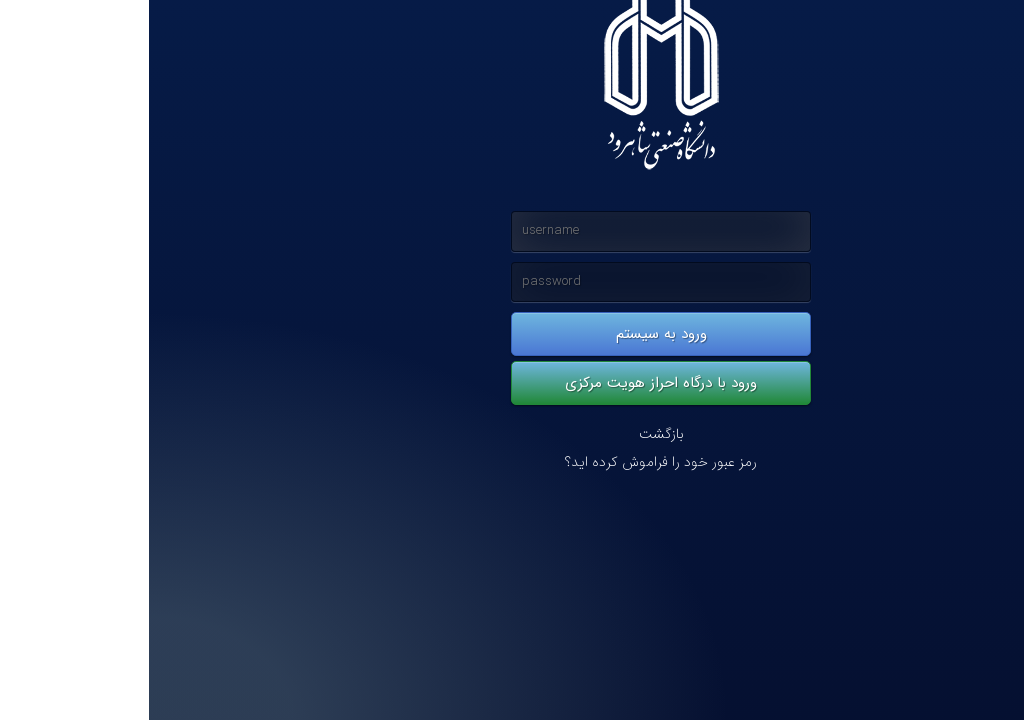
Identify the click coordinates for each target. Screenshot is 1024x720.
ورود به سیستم (512, 334)
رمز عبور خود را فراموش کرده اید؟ (512, 462)
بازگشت (512, 434)
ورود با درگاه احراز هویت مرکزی (512, 383)
